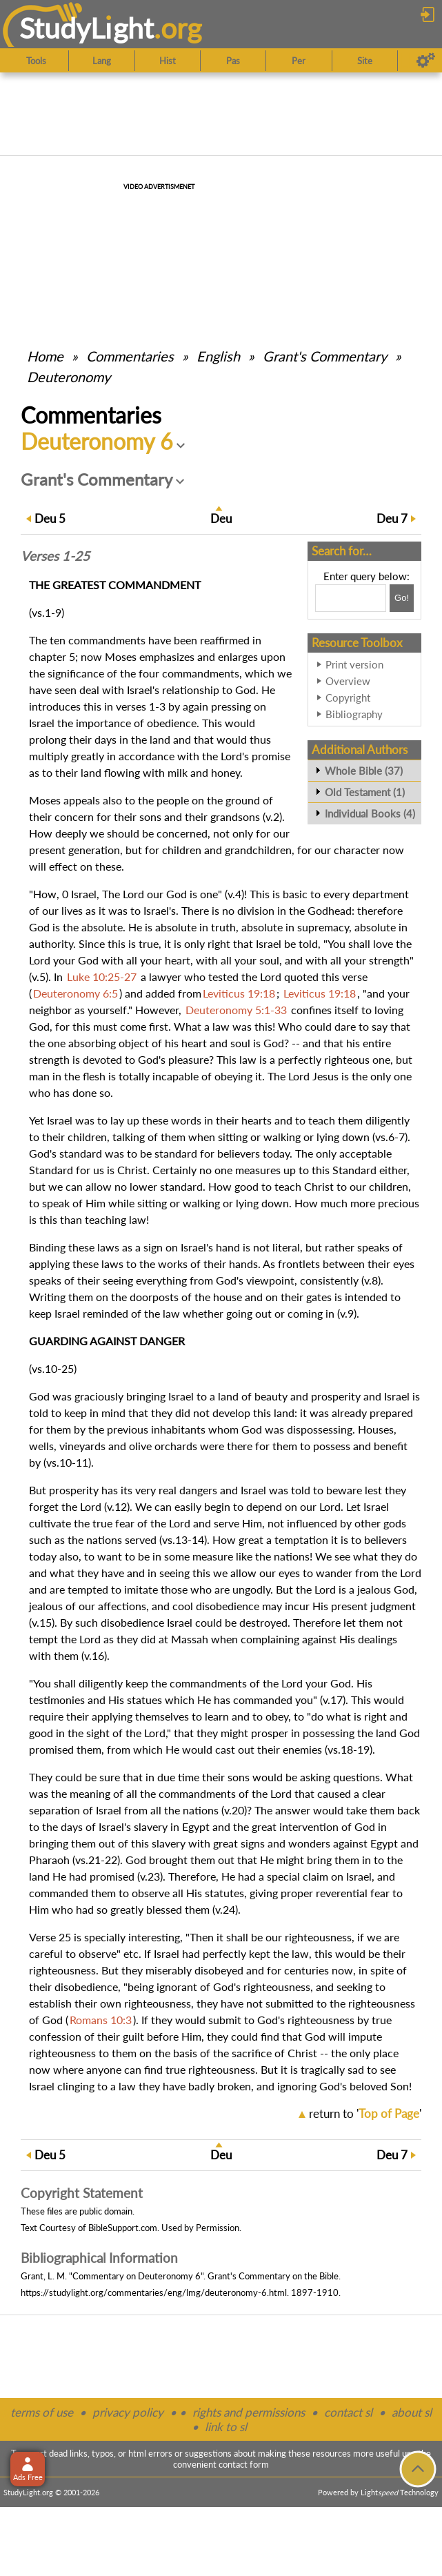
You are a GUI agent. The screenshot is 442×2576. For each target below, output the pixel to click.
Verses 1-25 (55, 556)
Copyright (347, 697)
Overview (347, 681)
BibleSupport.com (122, 2227)
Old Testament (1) (365, 792)
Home (45, 356)
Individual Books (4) (370, 813)
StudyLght (86, 28)
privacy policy (127, 2412)
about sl (412, 2412)
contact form (244, 2464)
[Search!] (402, 598)
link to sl (226, 2426)
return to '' (365, 2113)
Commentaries (130, 356)
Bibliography (354, 714)
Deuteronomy (68, 376)
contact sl (348, 2412)
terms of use (41, 2412)
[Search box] (350, 598)
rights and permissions (248, 2412)
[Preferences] (425, 60)
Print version (354, 664)
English (218, 356)
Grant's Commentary (325, 356)
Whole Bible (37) (364, 770)
